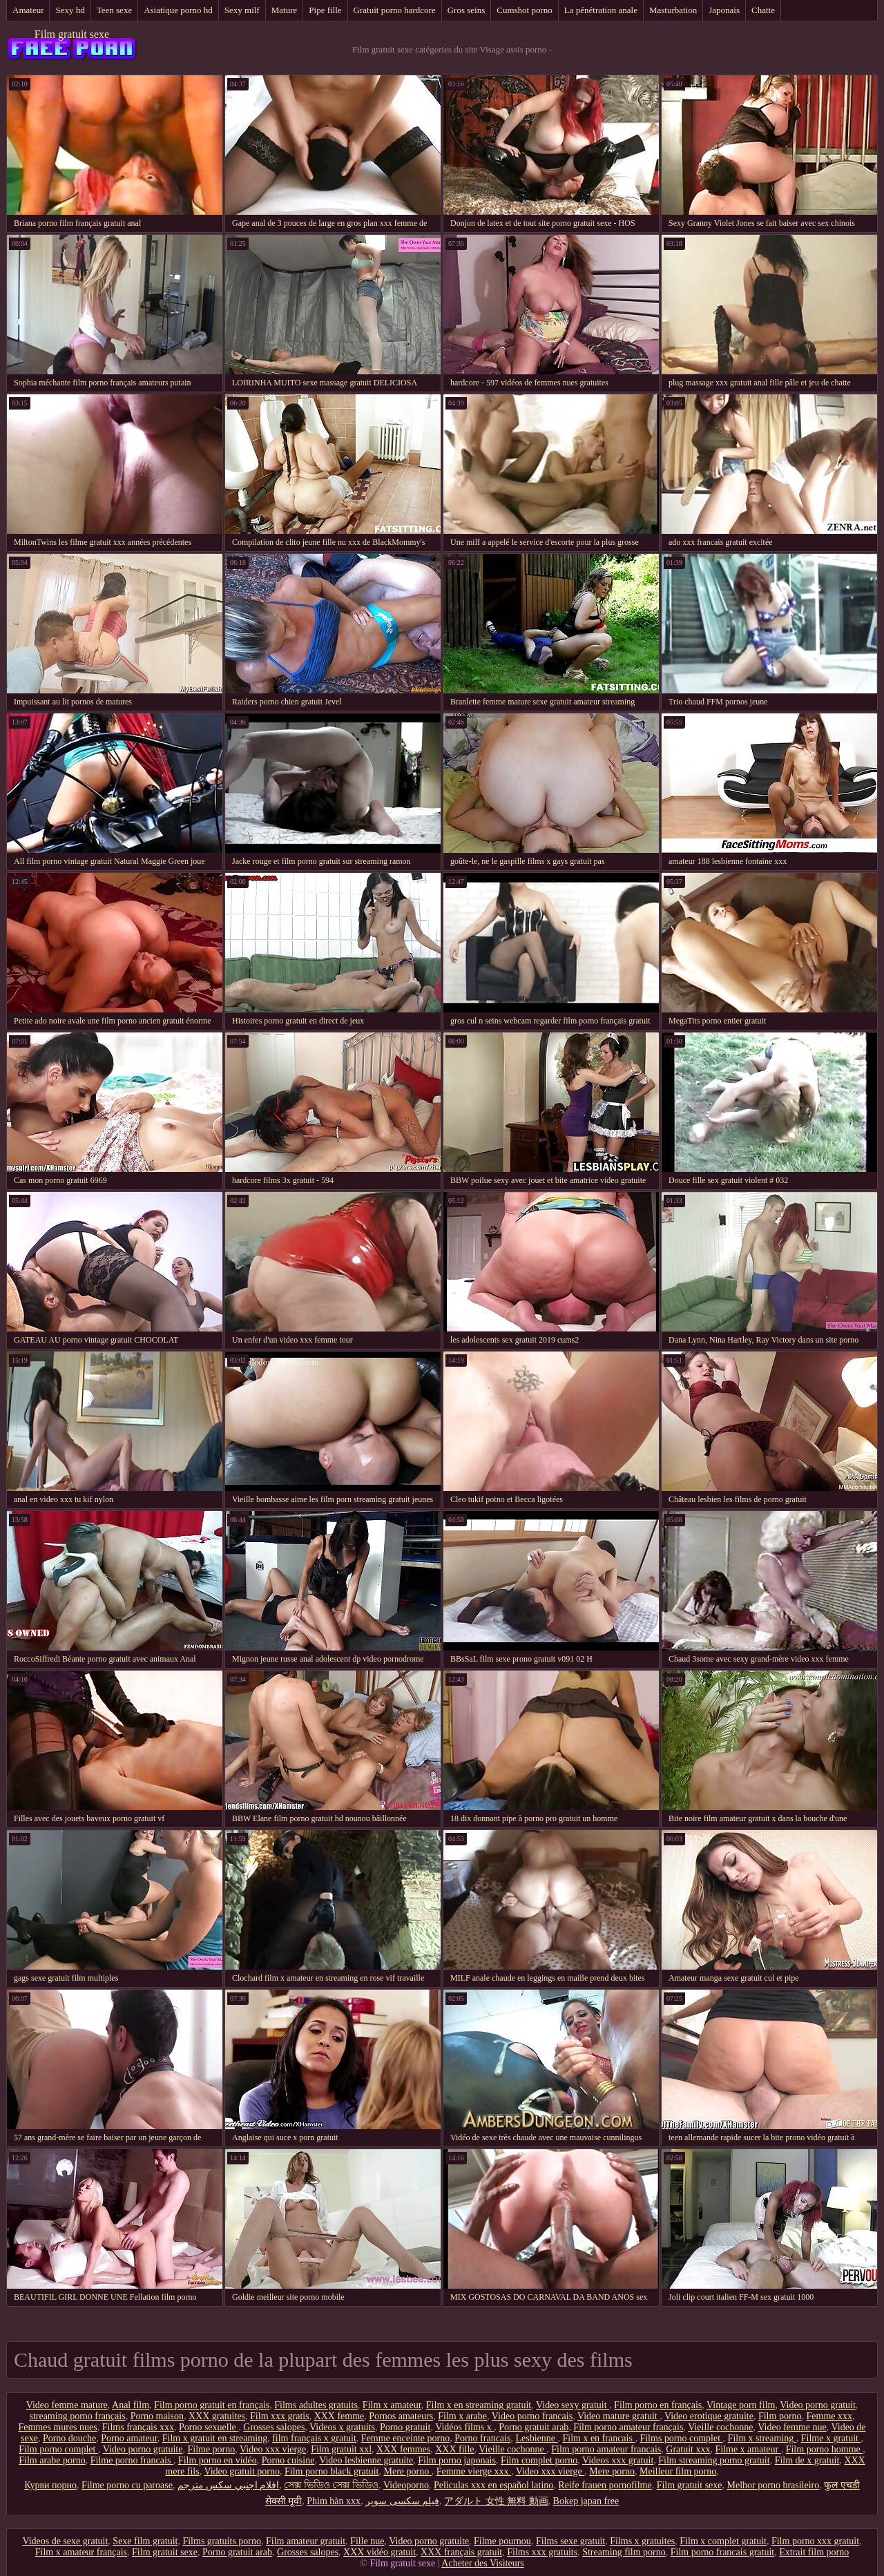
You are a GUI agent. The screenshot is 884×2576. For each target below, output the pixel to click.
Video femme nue (792, 2427)
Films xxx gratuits (542, 2552)
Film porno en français (658, 2405)
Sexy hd (69, 10)
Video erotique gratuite (708, 2416)
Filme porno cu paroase (127, 2485)
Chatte (763, 10)
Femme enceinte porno (405, 2438)
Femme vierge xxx (473, 2471)
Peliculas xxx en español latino (493, 2485)
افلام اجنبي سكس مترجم (228, 2485)
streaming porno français (77, 2416)
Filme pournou (502, 2541)
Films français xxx (138, 2427)
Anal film (130, 2405)
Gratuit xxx (688, 2449)
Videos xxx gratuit (617, 2460)
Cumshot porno (524, 10)
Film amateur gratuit (305, 2541)
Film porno (780, 2416)
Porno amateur (129, 2438)
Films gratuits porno (221, 2541)
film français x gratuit (314, 2438)
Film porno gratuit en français (211, 2405)
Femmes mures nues (57, 2427)
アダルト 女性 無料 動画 (496, 2501)
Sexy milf (242, 10)
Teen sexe (114, 10)
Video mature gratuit (618, 2416)
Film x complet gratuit (723, 2541)
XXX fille (454, 2449)
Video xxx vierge (273, 2449)
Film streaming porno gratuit (713, 2460)
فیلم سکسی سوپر (402, 2501)
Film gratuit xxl (341, 2449)
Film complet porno (539, 2460)
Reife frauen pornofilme (604, 2485)
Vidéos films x (464, 2427)
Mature (284, 10)
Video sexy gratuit (572, 2405)
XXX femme (339, 2416)
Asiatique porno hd (178, 10)
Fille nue (367, 2541)
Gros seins (467, 10)
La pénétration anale (600, 10)
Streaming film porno (624, 2552)
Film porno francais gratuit (722, 2552)
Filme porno (211, 2449)
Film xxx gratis (279, 2416)
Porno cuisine (288, 2460)
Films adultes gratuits (316, 2405)
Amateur (28, 10)
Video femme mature (67, 2405)
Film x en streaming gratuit (478, 2405)
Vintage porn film (741, 2405)
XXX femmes (403, 2449)
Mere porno (408, 2471)
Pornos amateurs (401, 2416)
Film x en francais (598, 2438)
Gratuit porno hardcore (395, 10)
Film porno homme (824, 2449)
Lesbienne (536, 2438)
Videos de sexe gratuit (65, 2541)
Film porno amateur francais (606, 2449)
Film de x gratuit (807, 2460)
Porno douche (69, 2438)
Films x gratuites (642, 2541)
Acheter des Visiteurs (482, 2563)
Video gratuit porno (242, 2471)
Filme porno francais (131, 2460)
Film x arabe (462, 2416)
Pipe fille (325, 10)
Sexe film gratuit (145, 2541)
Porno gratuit (405, 2427)
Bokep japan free (586, 2501)
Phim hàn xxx (334, 2501)
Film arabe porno (52, 2460)
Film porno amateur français (628, 2427)
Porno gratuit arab (533, 2427)
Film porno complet (58, 2449)
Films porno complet (681, 2438)
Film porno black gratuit (331, 2471)
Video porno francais (532, 2416)
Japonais (724, 10)
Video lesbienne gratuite (366, 2460)
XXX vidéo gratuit (379, 2552)
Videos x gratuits (342, 2427)
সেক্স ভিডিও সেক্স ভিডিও (331, 2485)
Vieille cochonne (720, 2427)
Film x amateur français (81, 2552)
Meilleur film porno (678, 2471)
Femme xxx (830, 2416)
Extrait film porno (814, 2552)
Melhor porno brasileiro (773, 2485)
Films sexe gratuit (570, 2541)
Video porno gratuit (818, 2405)
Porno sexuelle (208, 2427)
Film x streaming (762, 2438)
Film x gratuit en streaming (214, 2438)
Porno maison (157, 2416)
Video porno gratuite (143, 2449)
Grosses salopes (274, 2427)
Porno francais (482, 2438)
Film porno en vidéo (217, 2460)
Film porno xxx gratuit (815, 2541)
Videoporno (406, 2485)
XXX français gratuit (461, 2552)
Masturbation (673, 10)
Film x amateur (392, 2405)
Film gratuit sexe (72, 34)
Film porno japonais (457, 2460)
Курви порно (50, 2485)
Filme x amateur (747, 2449)
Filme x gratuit (831, 2438)
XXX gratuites (217, 2416)
